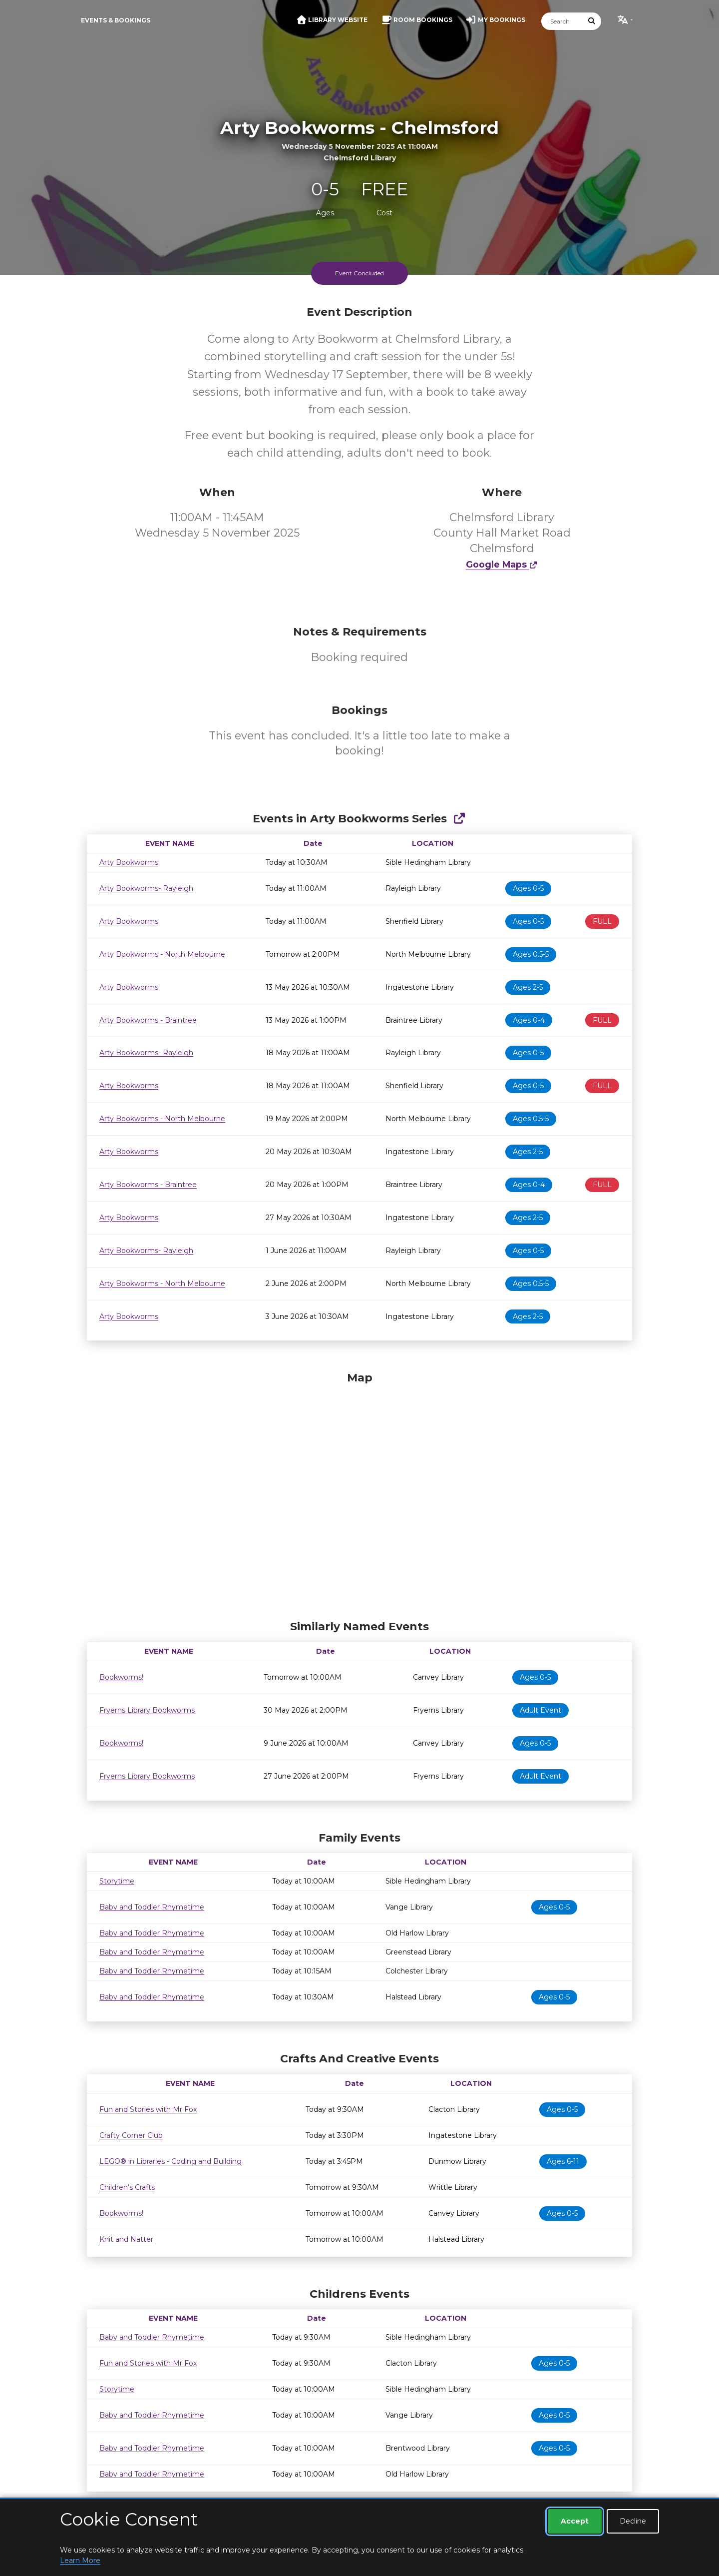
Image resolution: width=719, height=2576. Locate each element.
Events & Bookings (115, 20)
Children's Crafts (127, 2187)
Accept (575, 2521)
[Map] (359, 1493)
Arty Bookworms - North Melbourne (162, 954)
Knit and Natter (126, 2239)
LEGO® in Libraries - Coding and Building (170, 2161)
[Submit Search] (592, 21)
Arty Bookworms (128, 862)
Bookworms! (121, 1677)
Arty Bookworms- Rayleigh (146, 888)
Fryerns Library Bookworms (147, 1710)
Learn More (80, 2560)
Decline (633, 2521)
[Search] (562, 21)
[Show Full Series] (459, 818)
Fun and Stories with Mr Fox (148, 2109)
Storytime (116, 1881)
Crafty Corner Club (131, 2135)
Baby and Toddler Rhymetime (151, 1907)
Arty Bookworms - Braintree (148, 1020)
